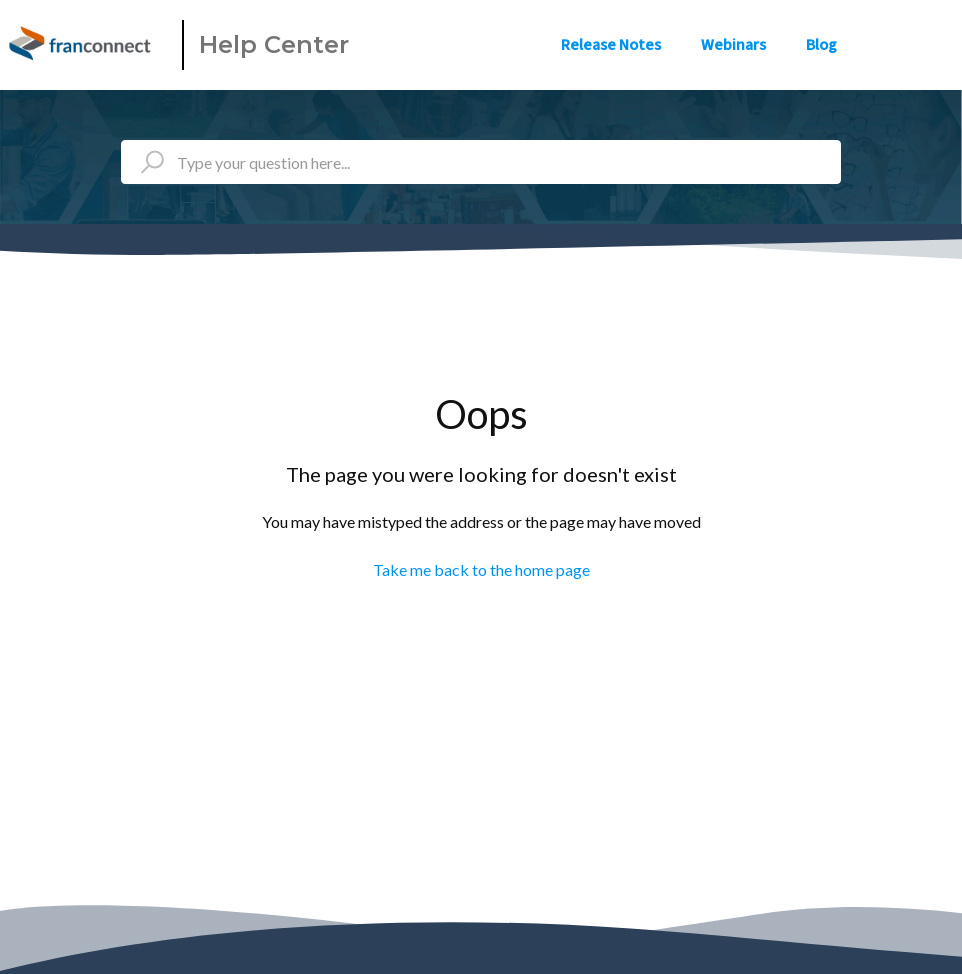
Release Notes (611, 45)
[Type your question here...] (481, 162)
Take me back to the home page (481, 569)
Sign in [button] (919, 45)
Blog (821, 45)
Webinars (733, 45)
